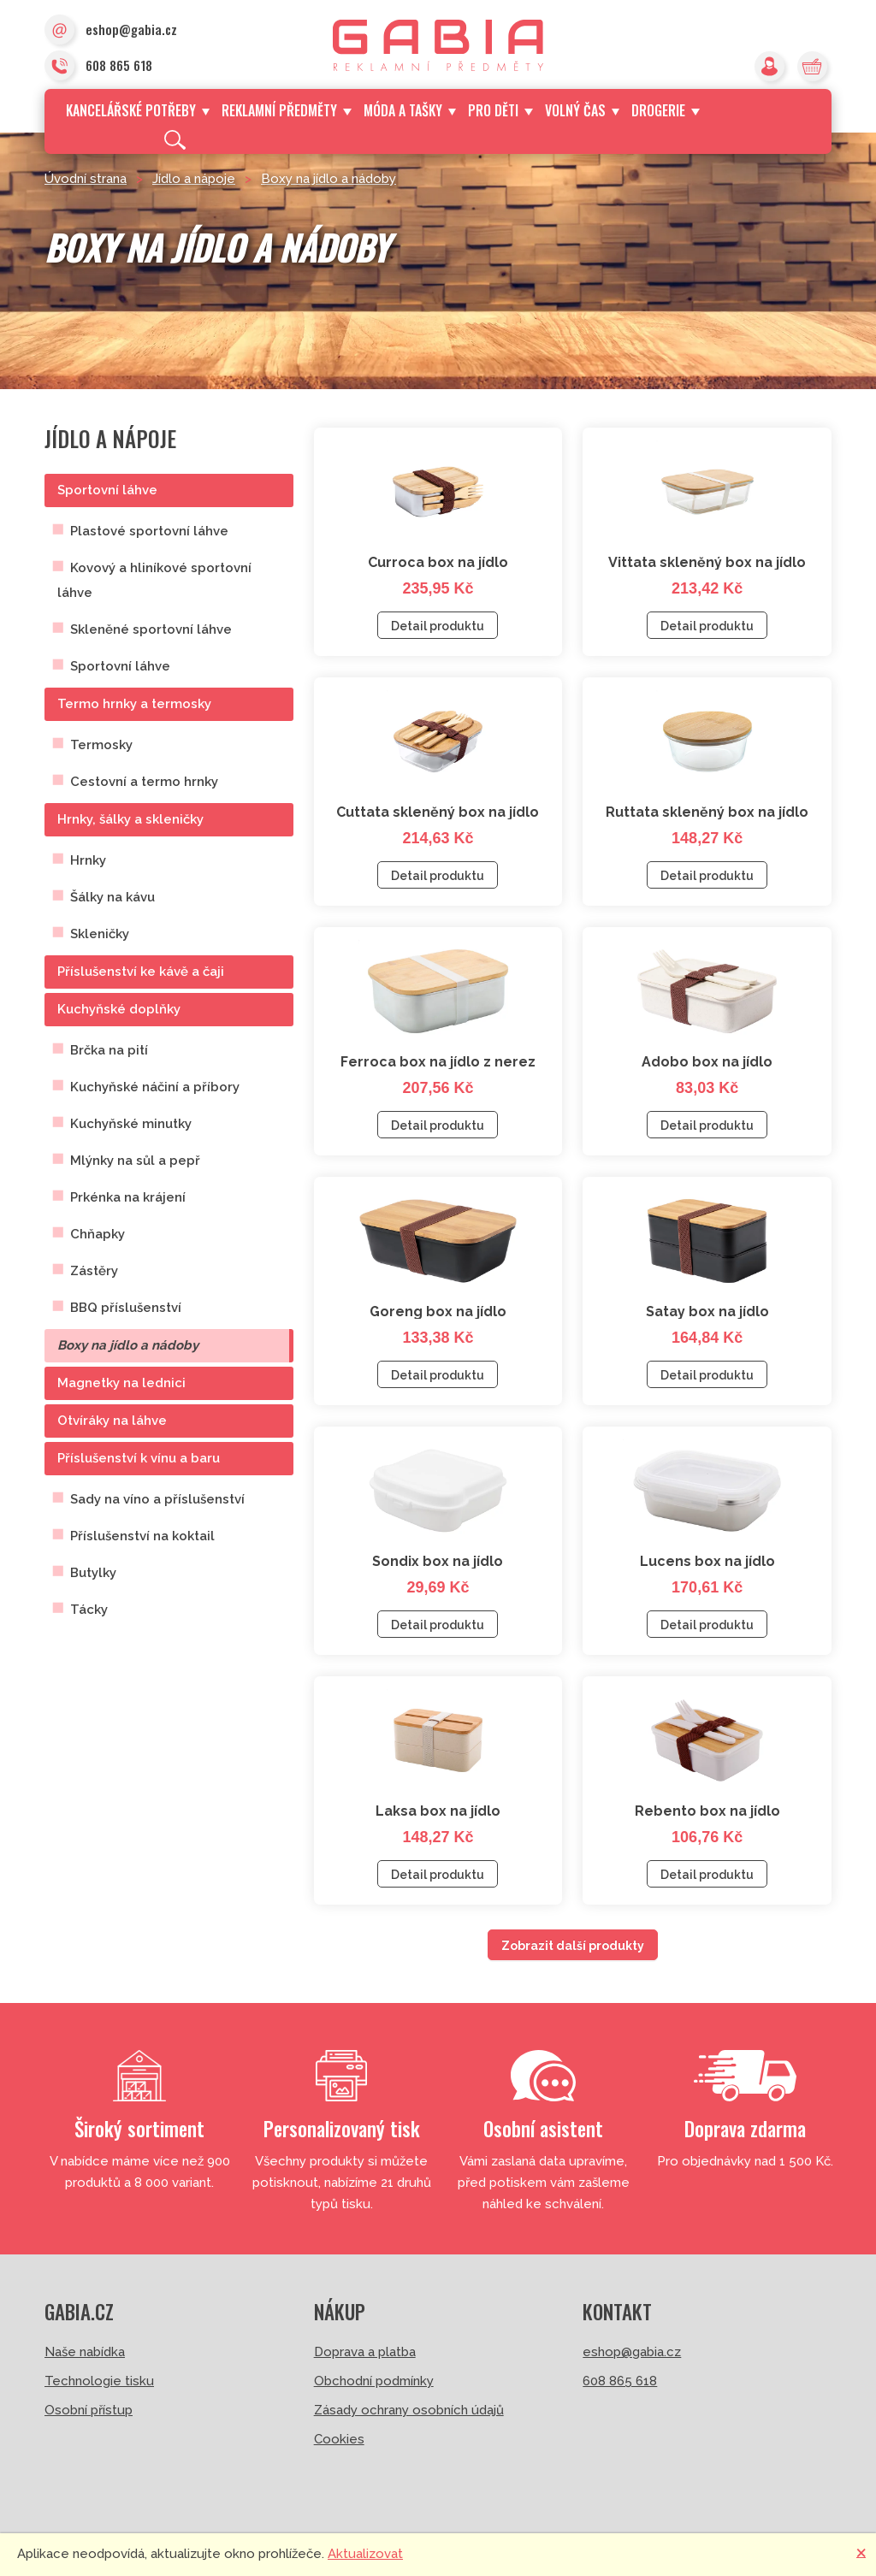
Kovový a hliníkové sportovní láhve (154, 580)
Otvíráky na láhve (112, 1420)
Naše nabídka (84, 2352)
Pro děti (500, 110)
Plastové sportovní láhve (149, 531)
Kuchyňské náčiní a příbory (155, 1087)
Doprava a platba (365, 2352)
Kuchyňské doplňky (119, 1009)
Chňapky (97, 1234)
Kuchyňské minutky (131, 1123)
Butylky (93, 1572)
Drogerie (665, 110)
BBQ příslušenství (125, 1307)
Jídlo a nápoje (193, 178)
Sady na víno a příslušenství (157, 1499)
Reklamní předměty (286, 110)
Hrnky (88, 860)
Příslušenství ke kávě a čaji (140, 971)
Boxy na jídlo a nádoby (328, 178)
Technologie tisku (99, 2381)
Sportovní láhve (107, 490)
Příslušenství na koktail (142, 1536)
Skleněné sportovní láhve (151, 629)
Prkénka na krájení (128, 1197)
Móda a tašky (410, 110)
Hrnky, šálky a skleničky (130, 819)
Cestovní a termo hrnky (144, 781)
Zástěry (94, 1271)
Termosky (101, 745)
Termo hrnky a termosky (134, 704)
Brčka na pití (109, 1050)
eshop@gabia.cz (110, 30)
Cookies (339, 2439)
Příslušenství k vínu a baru (138, 1458)
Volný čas (582, 110)
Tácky (89, 1609)
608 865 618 (98, 66)
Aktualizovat (365, 2553)
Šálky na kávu (112, 897)
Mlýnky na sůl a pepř (135, 1160)
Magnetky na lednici (121, 1383)
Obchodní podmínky (374, 2381)
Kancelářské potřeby (138, 110)
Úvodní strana (85, 178)
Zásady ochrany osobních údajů (409, 2410)
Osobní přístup (88, 2410)
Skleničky (99, 934)
